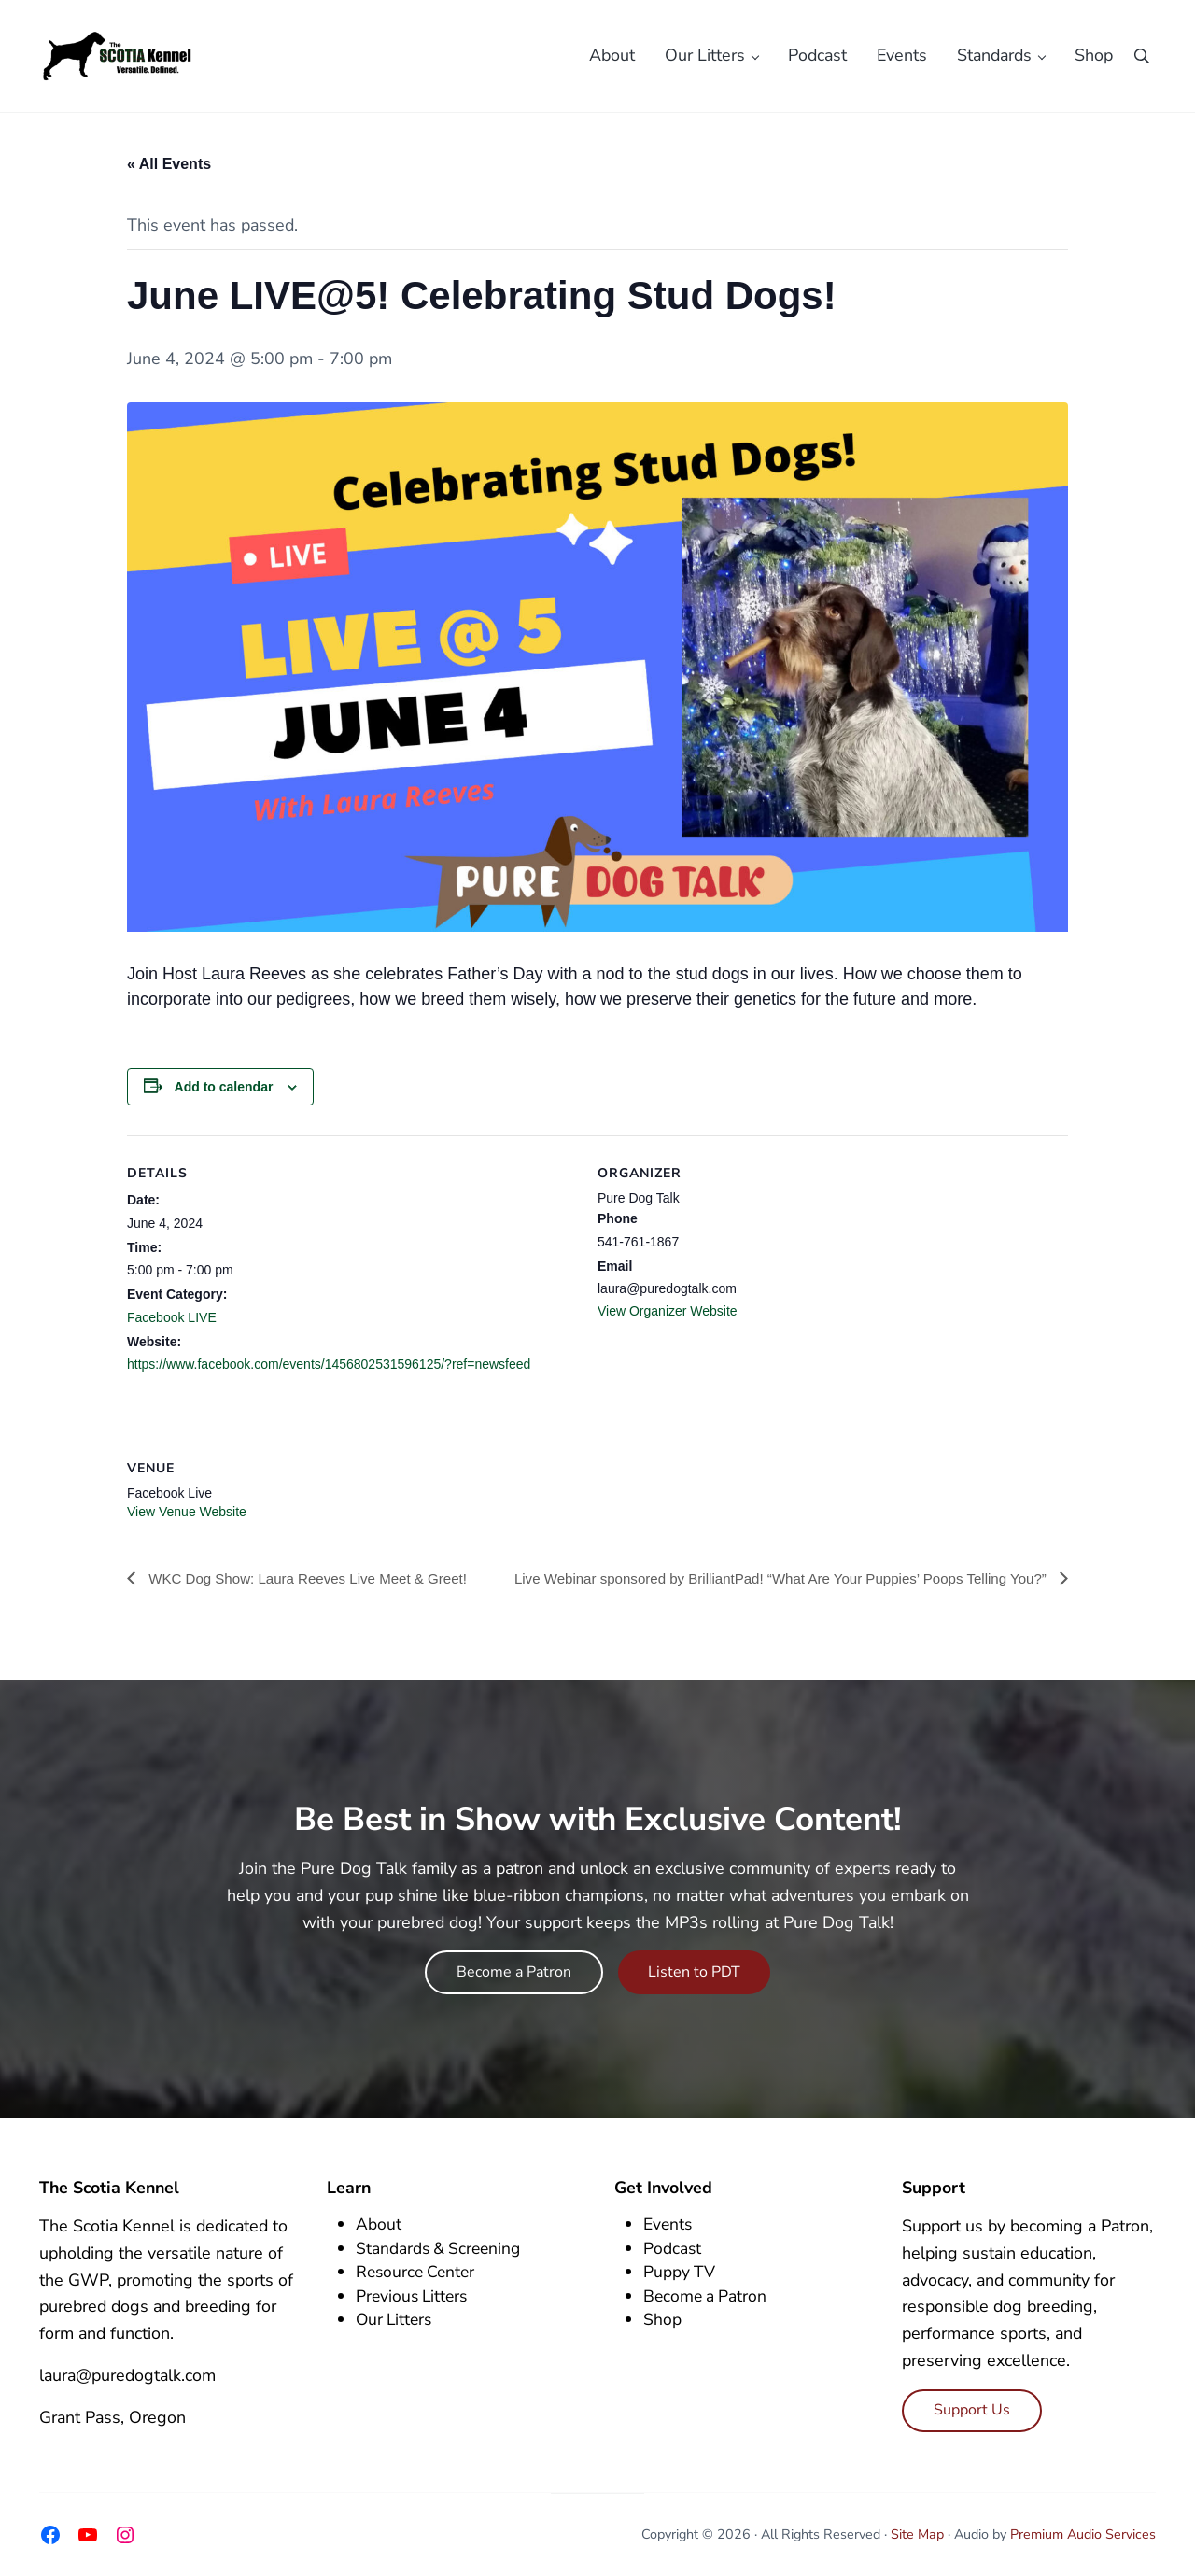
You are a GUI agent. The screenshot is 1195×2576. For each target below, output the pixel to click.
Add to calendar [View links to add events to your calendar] (224, 1099)
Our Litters (396, 2320)
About (378, 2225)
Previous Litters (414, 2296)
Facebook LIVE (172, 1330)
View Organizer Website (668, 1323)
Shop (662, 2320)
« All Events (169, 177)
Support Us (972, 2410)
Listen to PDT (694, 1972)
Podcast (672, 2248)
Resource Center (418, 2272)
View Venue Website (186, 1524)
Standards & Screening (441, 2248)
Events (668, 2225)
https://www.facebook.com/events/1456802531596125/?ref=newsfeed (328, 1378)
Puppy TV (679, 2272)
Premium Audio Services (1083, 2534)
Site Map (917, 2534)
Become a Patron (514, 1972)
